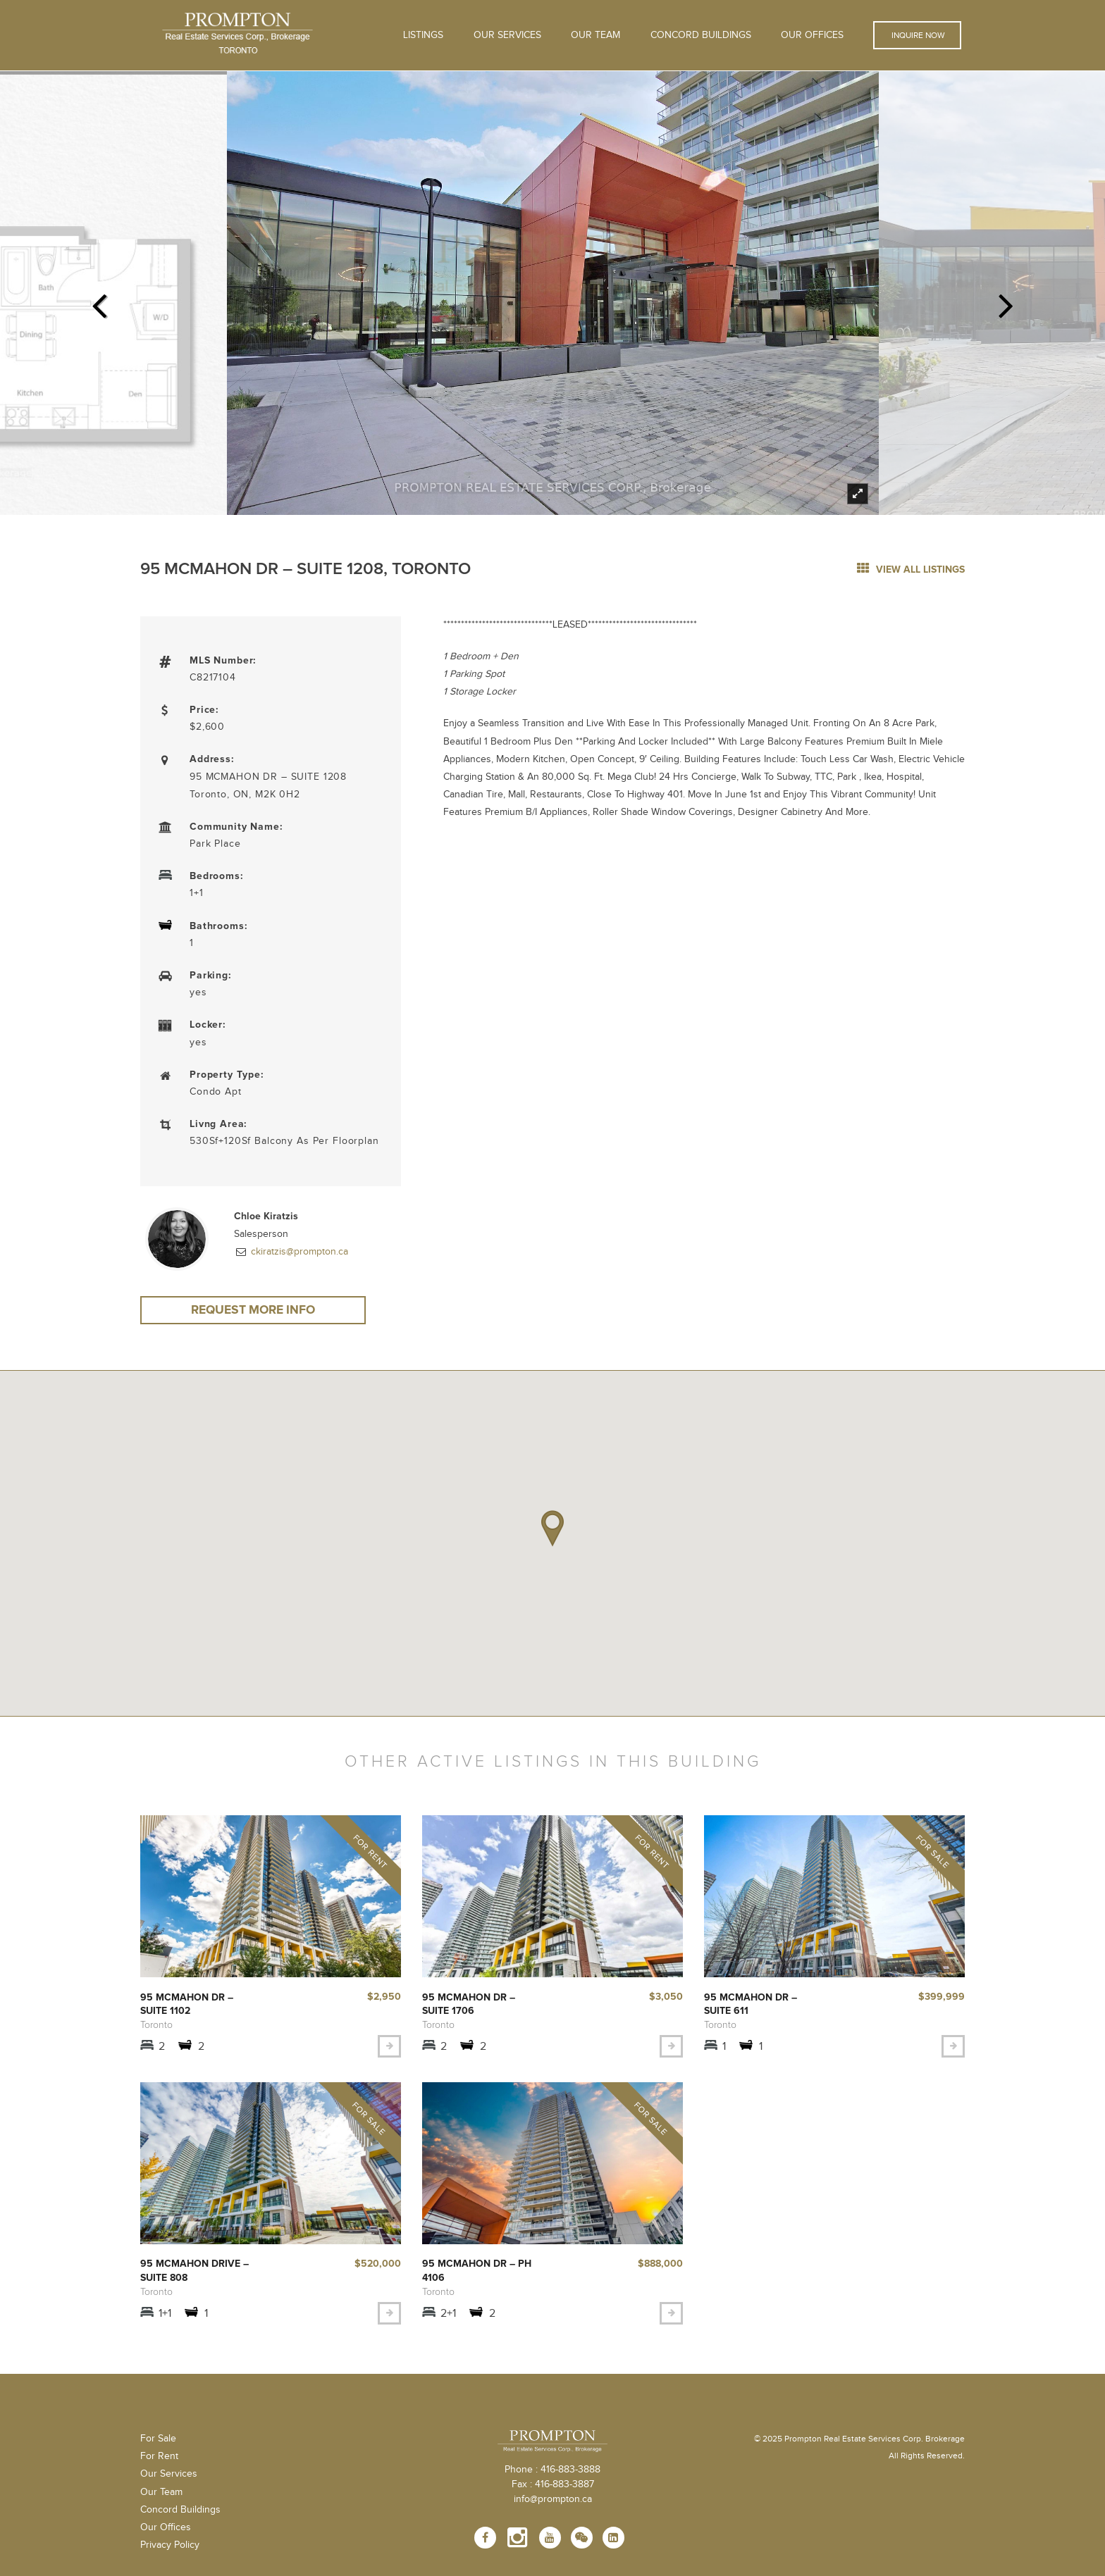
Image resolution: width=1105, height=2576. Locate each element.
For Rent (159, 2464)
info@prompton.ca (553, 2507)
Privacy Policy (169, 2552)
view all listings (911, 569)
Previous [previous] (98, 301)
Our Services (168, 2481)
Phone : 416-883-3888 (552, 2477)
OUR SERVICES (507, 35)
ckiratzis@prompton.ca (298, 1251)
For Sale (158, 2446)
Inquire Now (917, 35)
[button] (552, 1530)
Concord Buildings (700, 35)
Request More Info (253, 1311)
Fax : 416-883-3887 (553, 2492)
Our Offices (812, 35)
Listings (423, 35)
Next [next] (1006, 301)
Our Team (595, 35)
